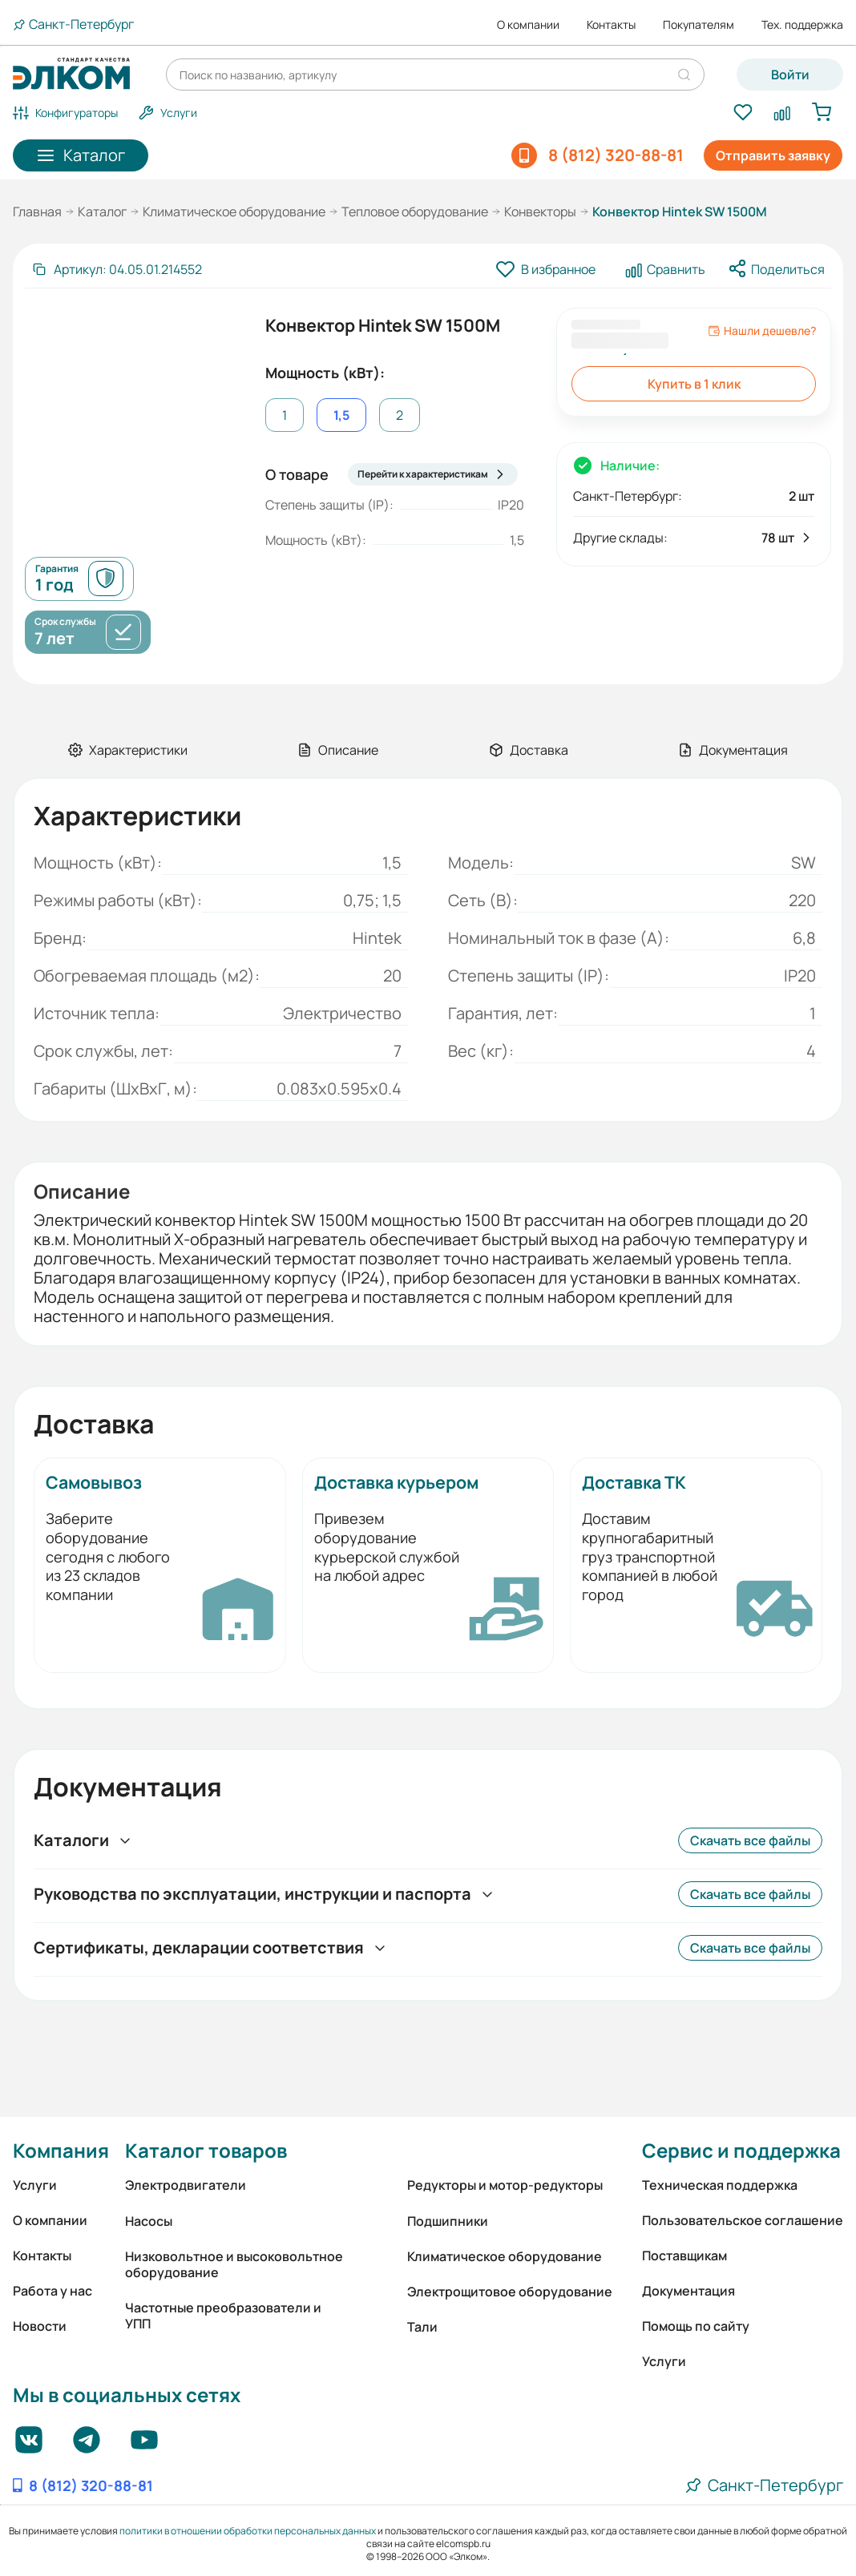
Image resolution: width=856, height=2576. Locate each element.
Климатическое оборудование (234, 211)
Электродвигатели (185, 2185)
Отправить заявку (773, 155)
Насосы (148, 2221)
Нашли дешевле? (762, 331)
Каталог (102, 211)
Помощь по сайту (695, 2326)
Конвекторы (540, 211)
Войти (790, 74)
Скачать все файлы (750, 1840)
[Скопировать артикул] (116, 269)
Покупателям (698, 24)
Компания (61, 2150)
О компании (528, 24)
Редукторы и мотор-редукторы (505, 2185)
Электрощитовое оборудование (509, 2292)
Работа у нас (52, 2291)
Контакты (611, 24)
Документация (688, 2291)
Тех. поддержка (802, 24)
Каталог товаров (206, 2150)
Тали (422, 2327)
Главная (37, 211)
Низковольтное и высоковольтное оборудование (234, 2264)
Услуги (35, 2185)
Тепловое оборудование (414, 211)
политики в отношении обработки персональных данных (247, 2531)
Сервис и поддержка (741, 2150)
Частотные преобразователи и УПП (223, 2316)
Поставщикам (684, 2255)
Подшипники (447, 2221)
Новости (40, 2326)
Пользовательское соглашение (742, 2220)
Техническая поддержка (719, 2185)
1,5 (341, 415)
